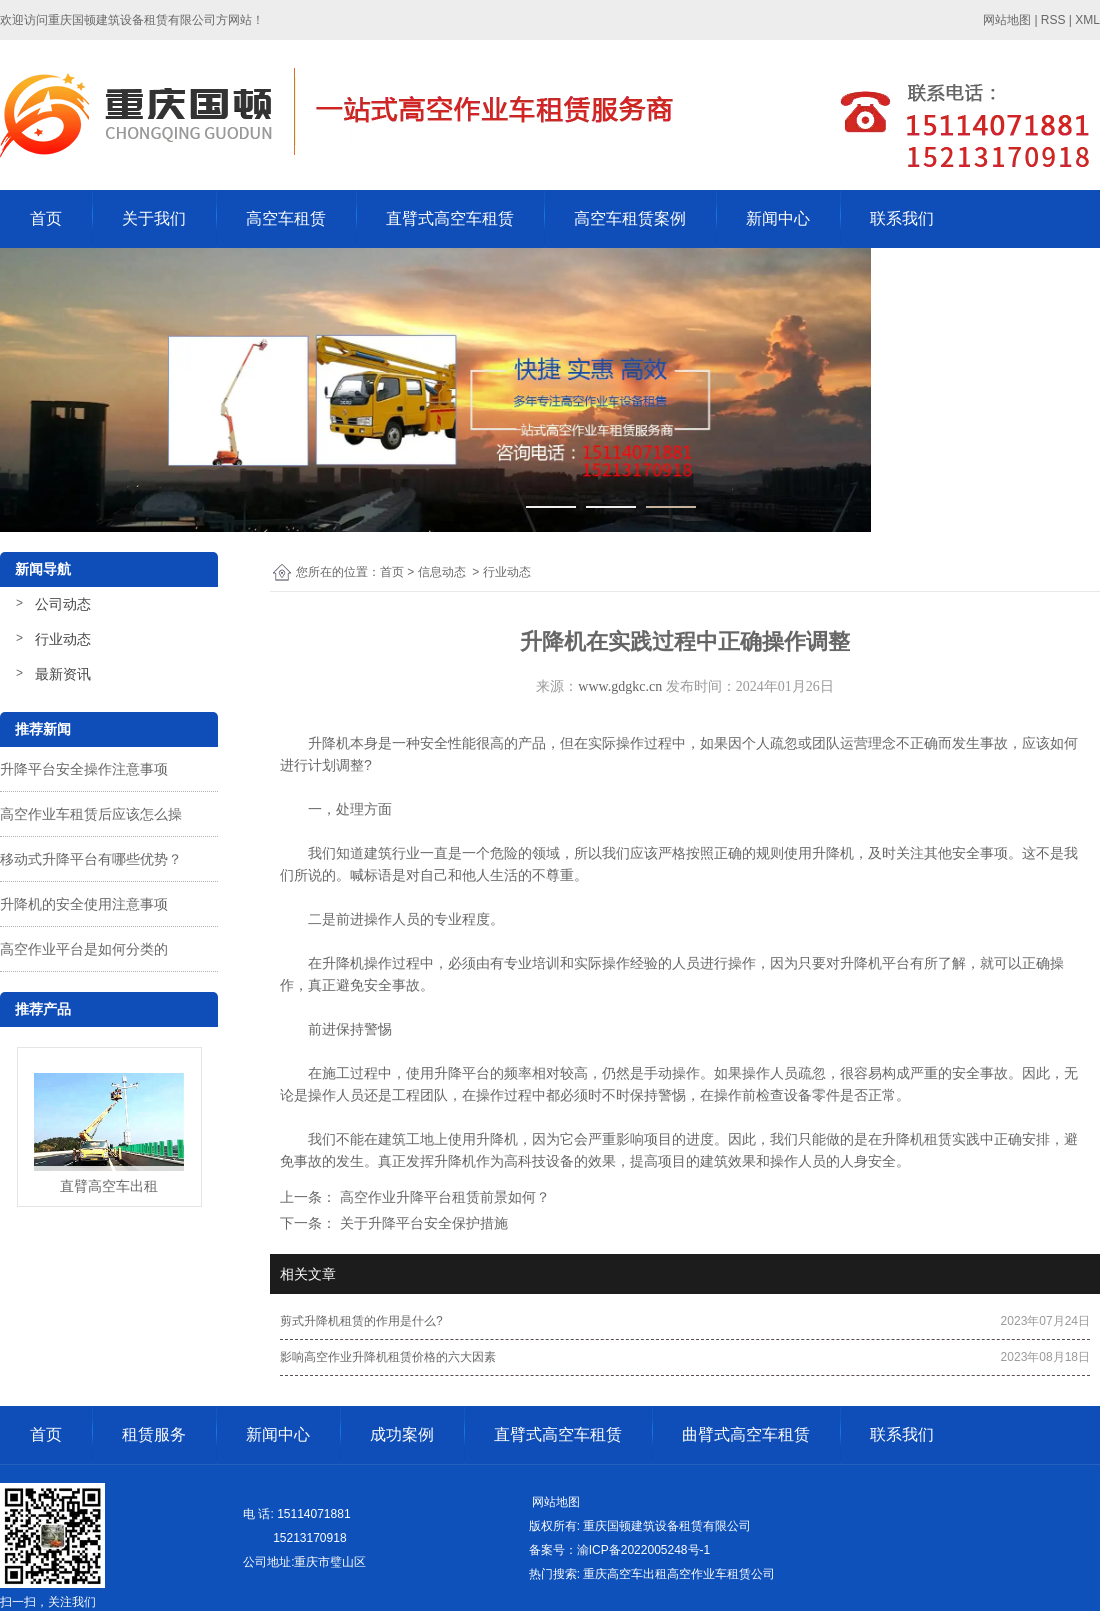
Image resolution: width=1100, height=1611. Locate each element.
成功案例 (402, 1434)
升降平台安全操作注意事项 (84, 769)
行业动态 (63, 639)
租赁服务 (154, 1434)
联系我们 (902, 218)
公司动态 (63, 604)
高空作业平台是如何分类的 (84, 949)
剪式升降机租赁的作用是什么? (361, 1321)
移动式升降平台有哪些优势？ (91, 859)
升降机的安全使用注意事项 (84, 904)
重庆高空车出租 (625, 1574)
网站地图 (554, 1502)
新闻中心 (778, 218)
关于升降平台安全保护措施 (422, 1223)
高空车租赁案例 (630, 218)
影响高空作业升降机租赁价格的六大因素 (388, 1357)
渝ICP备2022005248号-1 (643, 1550)
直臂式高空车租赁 (450, 218)
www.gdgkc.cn (620, 686)
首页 (46, 218)
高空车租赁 (286, 218)
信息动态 (442, 572)
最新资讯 (63, 674)
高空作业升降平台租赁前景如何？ (443, 1197)
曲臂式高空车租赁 (746, 1434)
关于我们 (154, 218)
